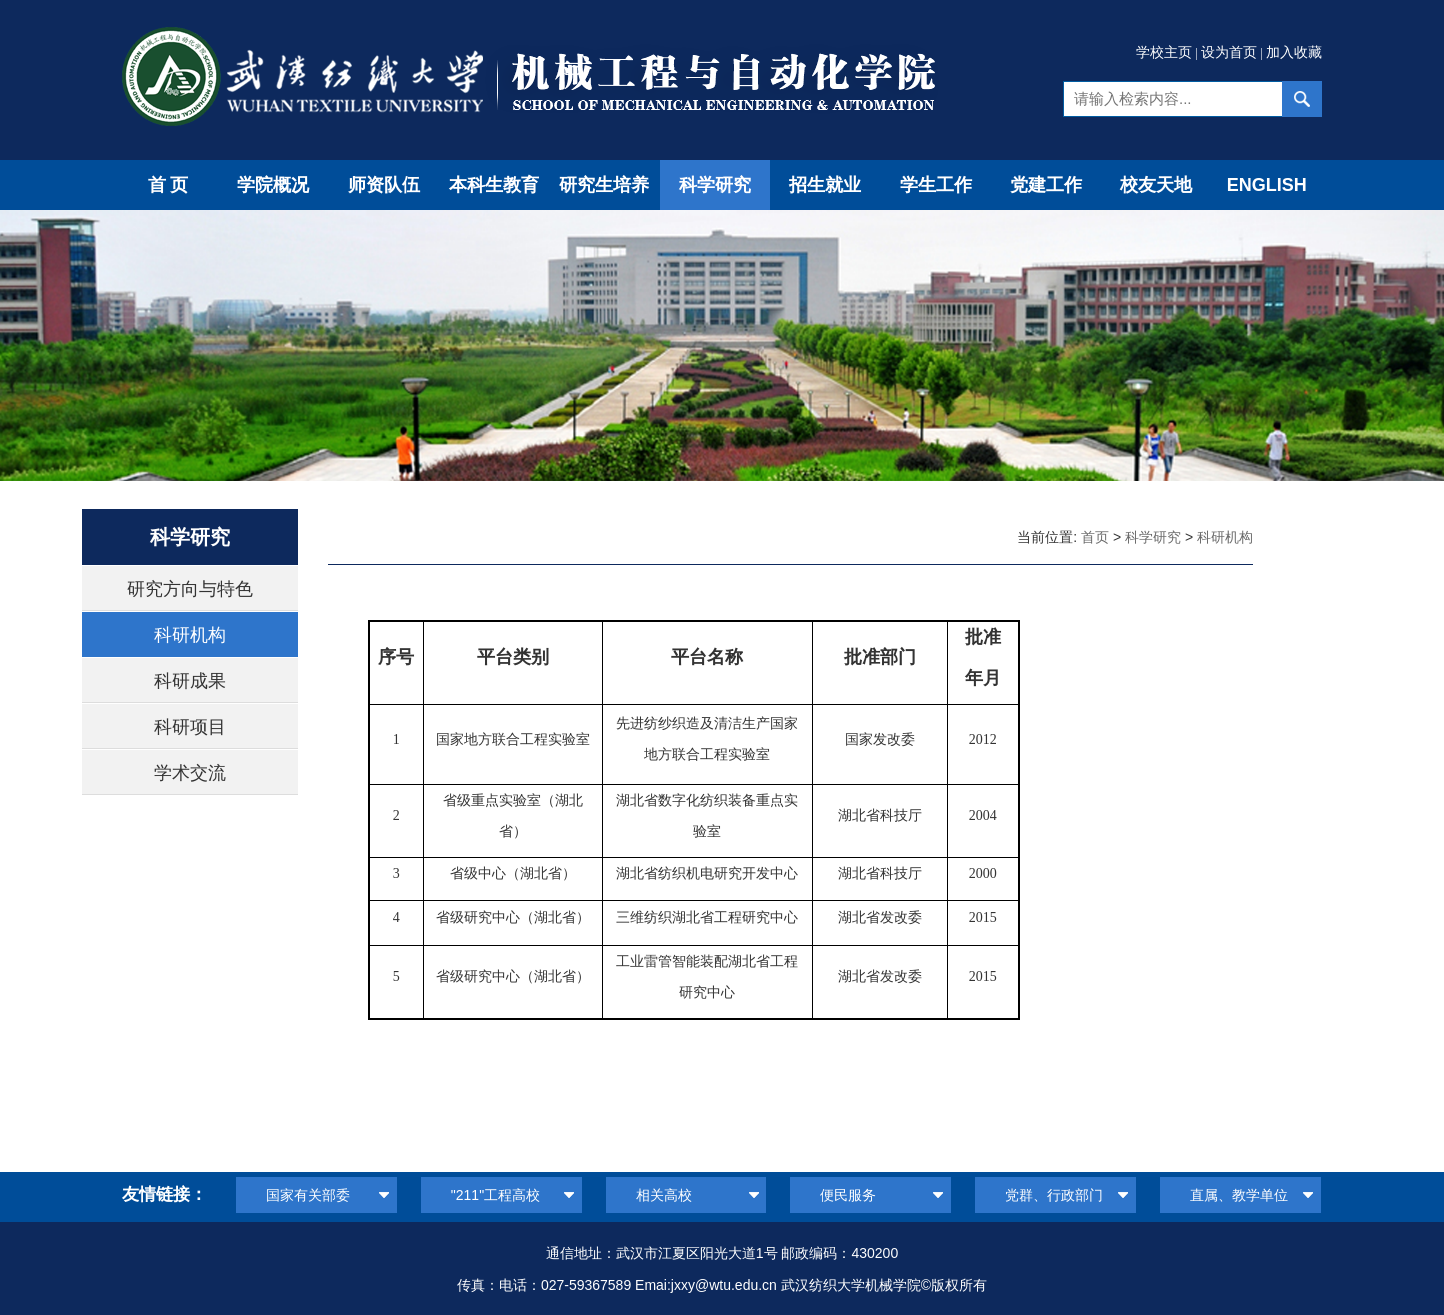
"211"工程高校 (495, 1195)
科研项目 (190, 727)
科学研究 (715, 185)
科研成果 (190, 681)
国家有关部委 (308, 1195)
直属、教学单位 (1239, 1195)
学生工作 (936, 185)
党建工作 (1046, 185)
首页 (170, 185)
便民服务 (848, 1195)
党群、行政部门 (1054, 1195)
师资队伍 (384, 185)
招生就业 (825, 185)
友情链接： (164, 1194)
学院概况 (273, 185)
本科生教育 (494, 185)
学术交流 (190, 773)
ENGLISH (1267, 185)
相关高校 (664, 1195)
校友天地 (1156, 185)
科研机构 (190, 635)
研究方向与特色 (190, 589)
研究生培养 (604, 185)
